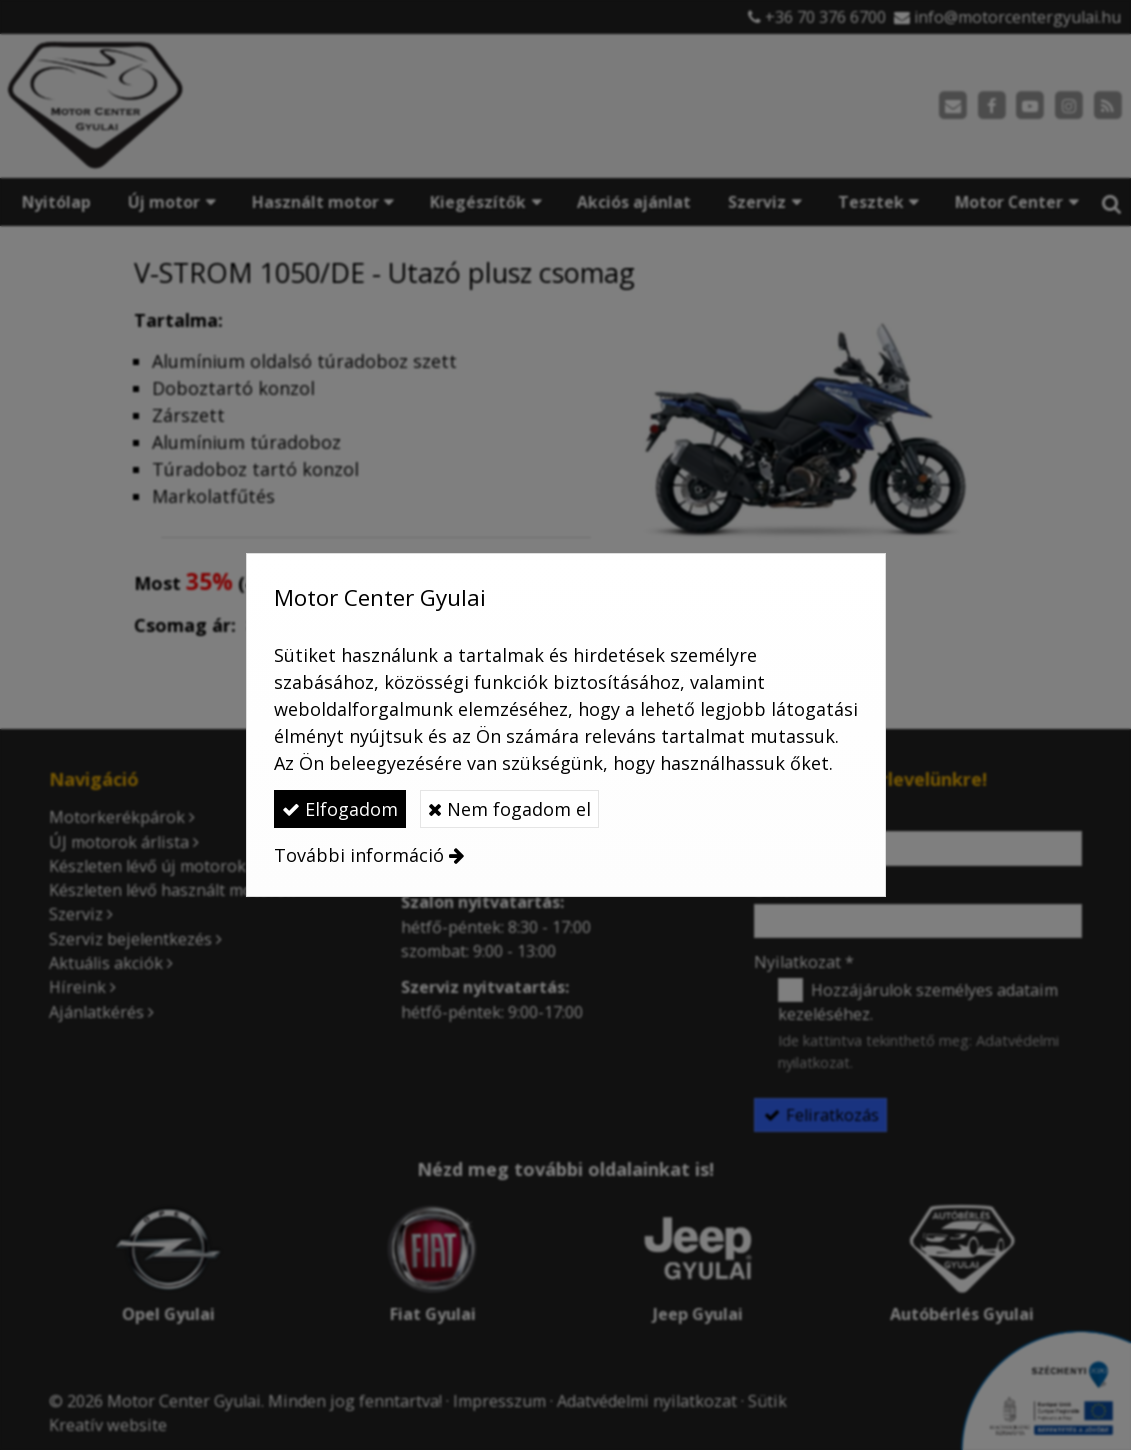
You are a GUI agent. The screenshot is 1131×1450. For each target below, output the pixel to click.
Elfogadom (340, 809)
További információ (359, 855)
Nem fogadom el (509, 809)
